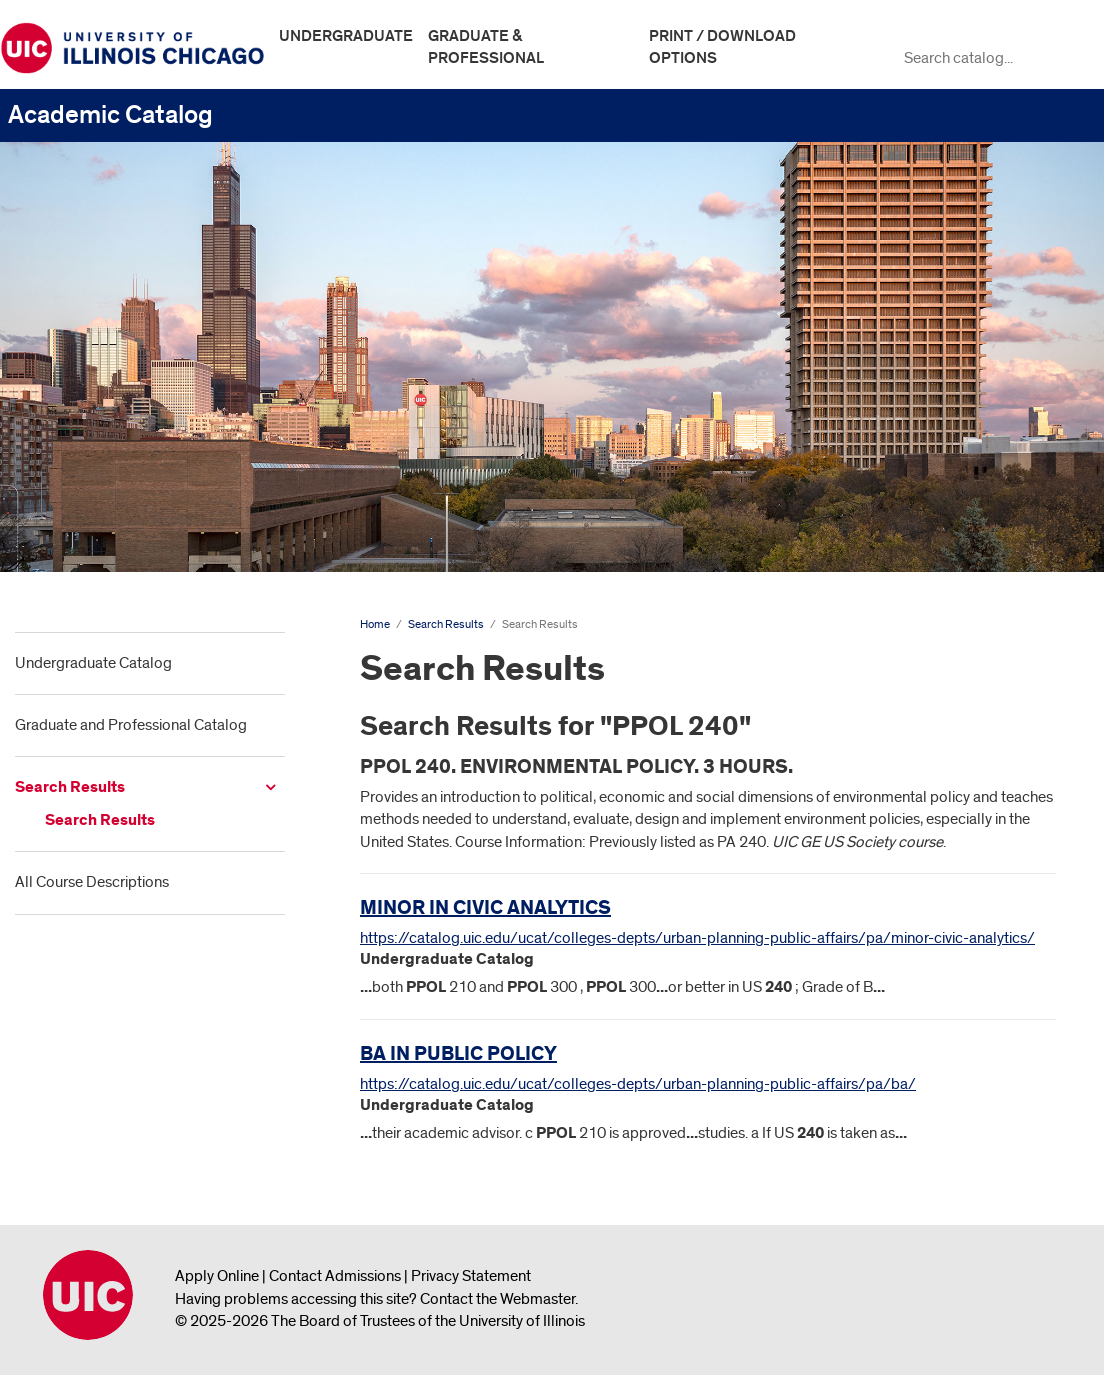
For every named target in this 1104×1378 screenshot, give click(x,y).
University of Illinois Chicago (88, 1295)
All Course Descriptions (92, 882)
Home (375, 624)
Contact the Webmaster (497, 1299)
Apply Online (217, 1276)
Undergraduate (346, 36)
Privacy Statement (471, 1276)
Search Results (70, 787)
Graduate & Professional (486, 47)
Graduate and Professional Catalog (131, 725)
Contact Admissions (335, 1276)
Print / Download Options (722, 47)
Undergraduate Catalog (93, 663)
